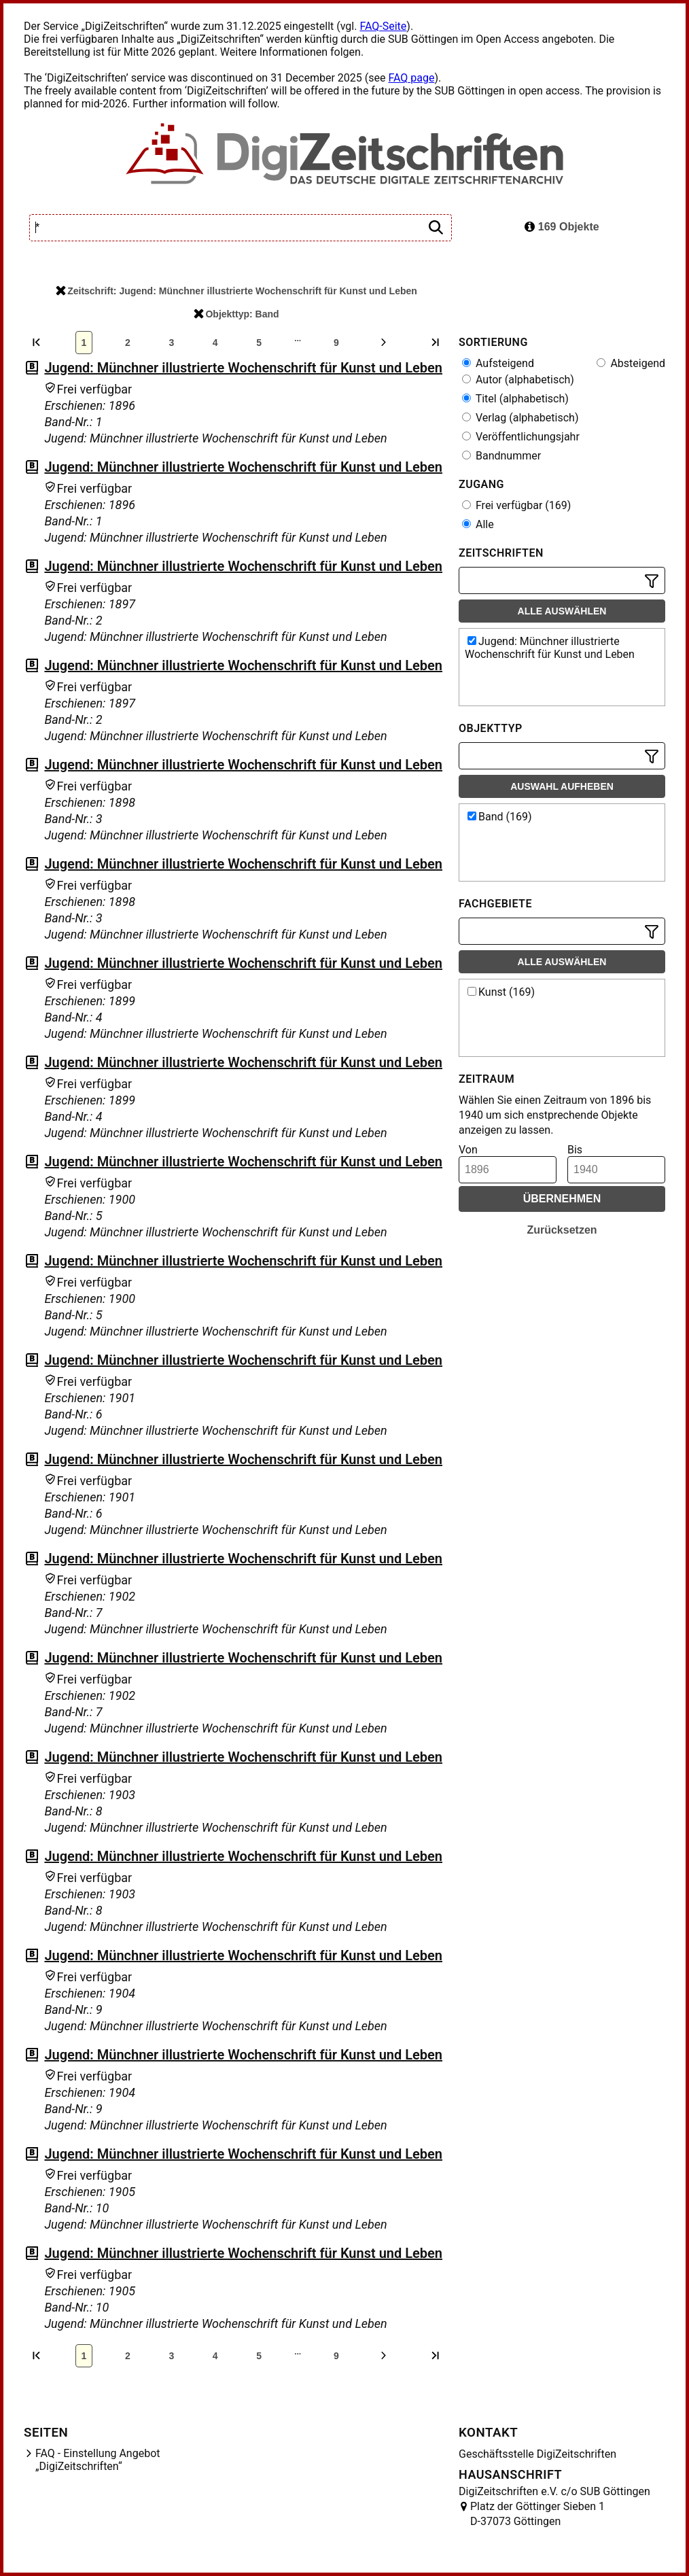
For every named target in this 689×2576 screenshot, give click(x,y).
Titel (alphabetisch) (515, 398)
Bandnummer (501, 455)
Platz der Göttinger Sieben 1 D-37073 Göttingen (537, 2514)
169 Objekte (562, 226)
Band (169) (499, 816)
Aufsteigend (498, 363)
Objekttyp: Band (236, 314)
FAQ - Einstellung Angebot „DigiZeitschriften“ (97, 2460)
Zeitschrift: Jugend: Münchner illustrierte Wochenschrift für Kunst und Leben (236, 290)
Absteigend (631, 363)
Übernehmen (562, 1198)
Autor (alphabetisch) (518, 379)
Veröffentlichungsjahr (521, 436)
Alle (478, 524)
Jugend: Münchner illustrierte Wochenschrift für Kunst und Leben (243, 368)
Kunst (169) (501, 992)
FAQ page (411, 77)
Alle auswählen (562, 611)
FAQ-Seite (382, 26)
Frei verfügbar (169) (516, 505)
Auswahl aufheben (562, 786)
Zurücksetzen (562, 1230)
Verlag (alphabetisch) (520, 417)
